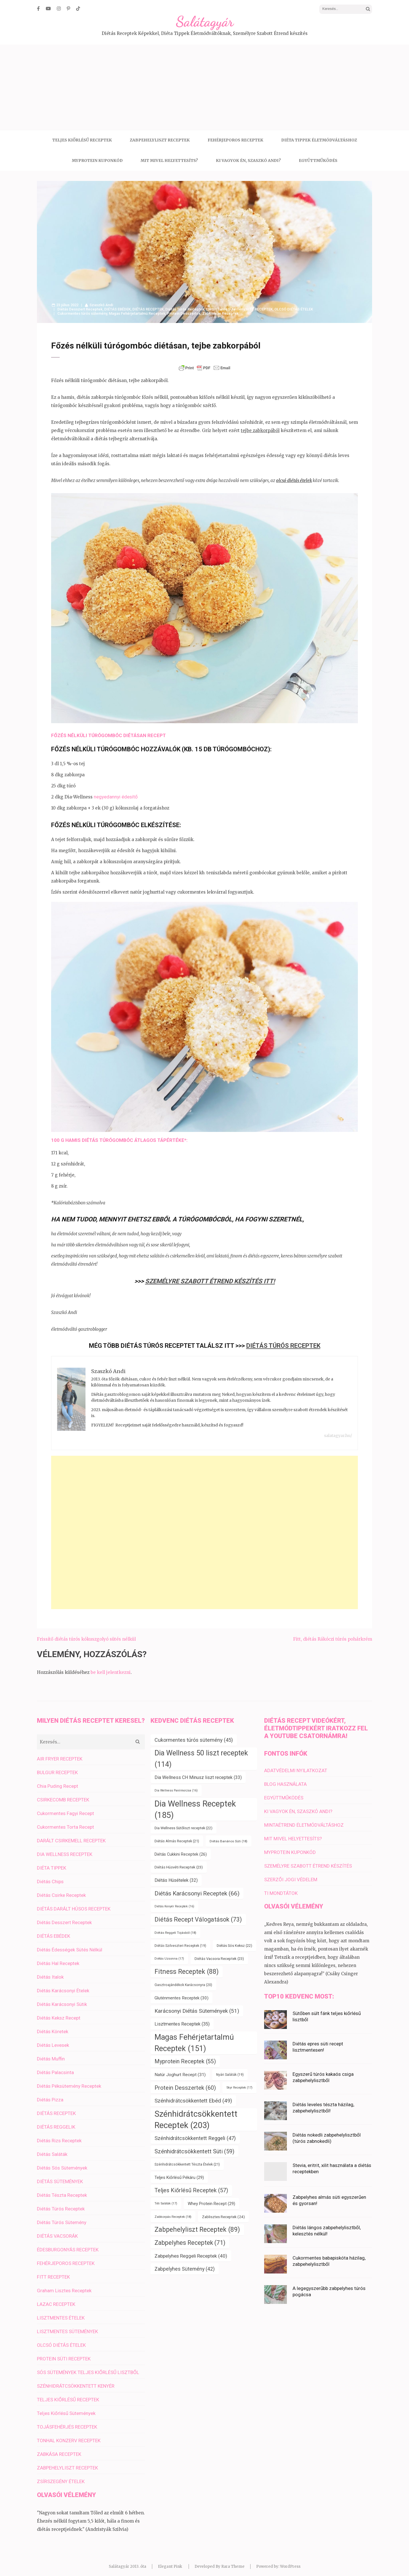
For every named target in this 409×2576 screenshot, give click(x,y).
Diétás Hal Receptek (58, 1957)
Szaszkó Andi (101, 305)
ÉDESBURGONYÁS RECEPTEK (68, 2244)
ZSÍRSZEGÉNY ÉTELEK (61, 2475)
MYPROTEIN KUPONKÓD (97, 160)
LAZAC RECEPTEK (56, 2298)
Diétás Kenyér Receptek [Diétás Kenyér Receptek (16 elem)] (174, 1900)
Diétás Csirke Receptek (61, 1889)
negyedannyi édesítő (116, 797)
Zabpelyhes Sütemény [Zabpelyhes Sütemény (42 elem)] (185, 2263)
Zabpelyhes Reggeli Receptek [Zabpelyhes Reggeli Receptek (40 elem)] (191, 2250)
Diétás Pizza (50, 2094)
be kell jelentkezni (111, 1666)
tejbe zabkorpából (260, 430)
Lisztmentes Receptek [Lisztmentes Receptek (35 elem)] (182, 2018)
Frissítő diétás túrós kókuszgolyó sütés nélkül (86, 1633)
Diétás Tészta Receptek (62, 2189)
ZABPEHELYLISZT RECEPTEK (160, 140)
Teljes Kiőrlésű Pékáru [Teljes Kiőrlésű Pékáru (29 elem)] (179, 2171)
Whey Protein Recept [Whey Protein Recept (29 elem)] (211, 2197)
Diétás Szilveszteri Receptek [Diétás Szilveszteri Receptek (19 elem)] (180, 1940)
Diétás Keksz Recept (58, 2012)
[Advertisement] (204, 87)
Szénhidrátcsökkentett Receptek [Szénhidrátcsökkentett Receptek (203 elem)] (196, 2113)
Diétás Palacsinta (55, 2066)
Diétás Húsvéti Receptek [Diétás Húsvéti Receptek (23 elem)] (179, 1861)
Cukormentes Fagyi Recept (65, 1807)
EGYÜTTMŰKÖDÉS (318, 160)
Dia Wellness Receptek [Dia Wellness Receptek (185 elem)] (195, 1803)
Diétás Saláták (52, 2148)
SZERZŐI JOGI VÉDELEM (290, 1873)
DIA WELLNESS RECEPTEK (64, 1848)
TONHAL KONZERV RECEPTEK (69, 2434)
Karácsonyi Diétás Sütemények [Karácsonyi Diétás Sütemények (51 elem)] (197, 2005)
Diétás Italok (50, 1971)
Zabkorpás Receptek (220, 313)
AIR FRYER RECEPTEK (59, 1753)
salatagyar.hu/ (338, 1429)
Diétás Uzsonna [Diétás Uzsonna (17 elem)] (169, 1953)
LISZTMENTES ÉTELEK (61, 2312)
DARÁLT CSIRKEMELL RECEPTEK (71, 1834)
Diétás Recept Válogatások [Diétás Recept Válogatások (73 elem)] (198, 1913)
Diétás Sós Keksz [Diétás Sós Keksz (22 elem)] (234, 1939)
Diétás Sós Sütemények (62, 2162)
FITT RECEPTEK (259, 309)
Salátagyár (204, 21)
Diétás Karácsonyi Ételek (63, 1984)
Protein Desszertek (184, 313)
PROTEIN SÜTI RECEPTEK (64, 2353)
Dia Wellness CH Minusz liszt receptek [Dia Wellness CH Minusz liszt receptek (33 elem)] (198, 1771)
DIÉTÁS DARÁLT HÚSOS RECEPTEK (73, 1903)
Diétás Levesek (53, 2039)
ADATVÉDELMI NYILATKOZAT (295, 1764)
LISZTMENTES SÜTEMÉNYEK (67, 2325)
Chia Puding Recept (57, 1780)
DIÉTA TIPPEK (51, 1862)
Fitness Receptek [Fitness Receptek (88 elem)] (187, 1966)
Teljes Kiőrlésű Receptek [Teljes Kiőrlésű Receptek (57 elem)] (191, 2184)
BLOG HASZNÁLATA (285, 1778)
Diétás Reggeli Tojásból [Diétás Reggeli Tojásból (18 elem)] (175, 1927)
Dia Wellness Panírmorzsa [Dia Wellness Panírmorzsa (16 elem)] (176, 1784)
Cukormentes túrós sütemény (82, 313)
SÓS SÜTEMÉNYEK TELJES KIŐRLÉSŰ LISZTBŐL (88, 2366)
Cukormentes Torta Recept (65, 1821)
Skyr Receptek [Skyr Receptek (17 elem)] (239, 2081)
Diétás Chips (50, 1875)
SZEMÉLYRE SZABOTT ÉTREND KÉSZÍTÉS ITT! (210, 1281)
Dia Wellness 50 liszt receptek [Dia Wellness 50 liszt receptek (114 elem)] (201, 1752)
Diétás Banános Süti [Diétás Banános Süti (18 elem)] (228, 1835)
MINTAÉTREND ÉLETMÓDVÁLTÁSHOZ (304, 1819)
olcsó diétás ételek (294, 480)
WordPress (290, 2560)
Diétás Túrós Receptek (184, 309)
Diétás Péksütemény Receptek (69, 2080)
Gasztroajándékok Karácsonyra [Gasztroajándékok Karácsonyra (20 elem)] (183, 1979)
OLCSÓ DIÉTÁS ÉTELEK (293, 309)
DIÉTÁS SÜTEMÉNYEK (60, 2175)
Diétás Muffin (51, 2053)
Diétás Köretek (52, 2025)
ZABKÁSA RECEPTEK (59, 2448)
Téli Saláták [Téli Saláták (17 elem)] (166, 2197)
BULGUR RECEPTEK (57, 1766)
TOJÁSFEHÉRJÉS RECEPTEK (67, 2421)
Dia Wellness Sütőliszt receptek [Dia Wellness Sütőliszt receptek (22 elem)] (183, 1822)
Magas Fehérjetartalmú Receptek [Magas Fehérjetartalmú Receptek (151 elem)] (194, 2037)
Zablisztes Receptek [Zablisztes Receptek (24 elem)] (223, 2210)
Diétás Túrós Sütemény (225, 309)
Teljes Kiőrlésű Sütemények (66, 2407)
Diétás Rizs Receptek (59, 2134)
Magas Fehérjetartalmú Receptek (137, 313)
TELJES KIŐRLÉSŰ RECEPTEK (82, 140)
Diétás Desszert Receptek (80, 309)
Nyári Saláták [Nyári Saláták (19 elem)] (230, 2069)
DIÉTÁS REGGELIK (56, 2121)
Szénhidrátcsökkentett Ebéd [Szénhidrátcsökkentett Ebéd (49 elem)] (193, 2095)
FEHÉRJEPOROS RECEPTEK (235, 140)
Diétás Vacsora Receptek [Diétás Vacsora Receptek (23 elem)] (219, 1953)
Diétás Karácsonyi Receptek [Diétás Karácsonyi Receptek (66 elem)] (197, 1887)
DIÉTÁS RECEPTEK (148, 309)
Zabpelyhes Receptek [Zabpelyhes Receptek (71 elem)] (190, 2236)
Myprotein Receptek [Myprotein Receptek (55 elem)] (185, 2055)
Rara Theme (233, 2560)
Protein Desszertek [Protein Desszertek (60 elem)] (185, 2081)
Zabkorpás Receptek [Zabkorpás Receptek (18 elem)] (173, 2211)
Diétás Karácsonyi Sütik (62, 1998)
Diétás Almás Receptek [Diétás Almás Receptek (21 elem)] (177, 1835)
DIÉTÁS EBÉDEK (117, 309)
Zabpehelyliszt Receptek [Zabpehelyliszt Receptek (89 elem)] (197, 2223)
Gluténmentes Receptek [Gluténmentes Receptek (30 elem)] (181, 1992)
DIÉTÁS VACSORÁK (57, 2230)
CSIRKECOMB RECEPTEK (63, 1794)
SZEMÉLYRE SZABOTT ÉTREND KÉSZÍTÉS (308, 1860)
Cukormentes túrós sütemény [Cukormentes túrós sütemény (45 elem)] (194, 1734)
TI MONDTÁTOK (281, 1887)
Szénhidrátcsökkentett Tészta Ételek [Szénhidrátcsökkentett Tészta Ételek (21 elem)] (187, 2158)
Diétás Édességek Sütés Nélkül (69, 1944)
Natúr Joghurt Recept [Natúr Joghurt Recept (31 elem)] (180, 2068)
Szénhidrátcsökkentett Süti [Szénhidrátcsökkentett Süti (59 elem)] (194, 2145)
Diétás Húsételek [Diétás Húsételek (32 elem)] (176, 1874)
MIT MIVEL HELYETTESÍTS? (169, 160)
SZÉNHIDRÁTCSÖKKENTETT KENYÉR (75, 2380)
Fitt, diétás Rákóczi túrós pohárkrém (332, 1633)
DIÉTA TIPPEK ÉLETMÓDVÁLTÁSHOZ (319, 140)
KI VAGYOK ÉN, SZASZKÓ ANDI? (248, 160)
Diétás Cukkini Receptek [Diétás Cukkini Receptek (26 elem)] (181, 1848)
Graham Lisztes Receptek (64, 2284)
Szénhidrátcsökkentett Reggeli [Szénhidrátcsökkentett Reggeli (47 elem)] (195, 2132)
